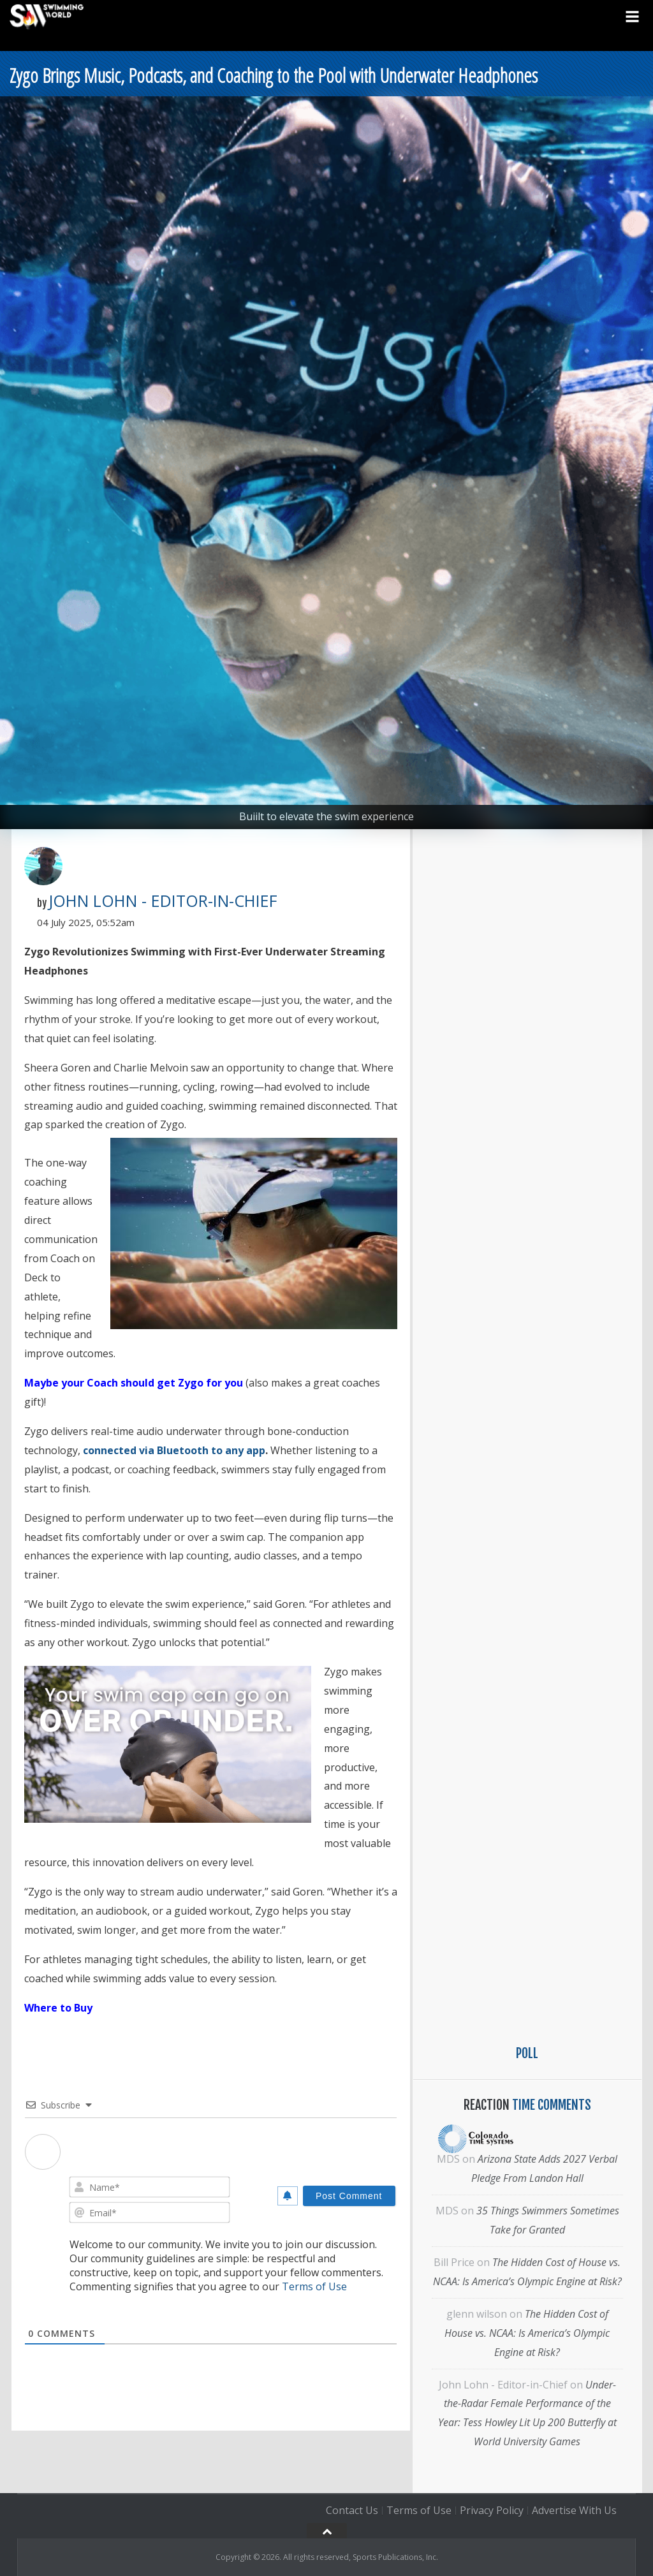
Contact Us (352, 2510)
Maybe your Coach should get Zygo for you (133, 1383)
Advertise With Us (574, 2510)
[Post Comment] (349, 2196)
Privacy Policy (492, 2510)
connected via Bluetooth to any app (174, 1450)
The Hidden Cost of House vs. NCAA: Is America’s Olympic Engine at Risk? (527, 2333)
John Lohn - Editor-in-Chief (162, 900)
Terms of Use (314, 2286)
